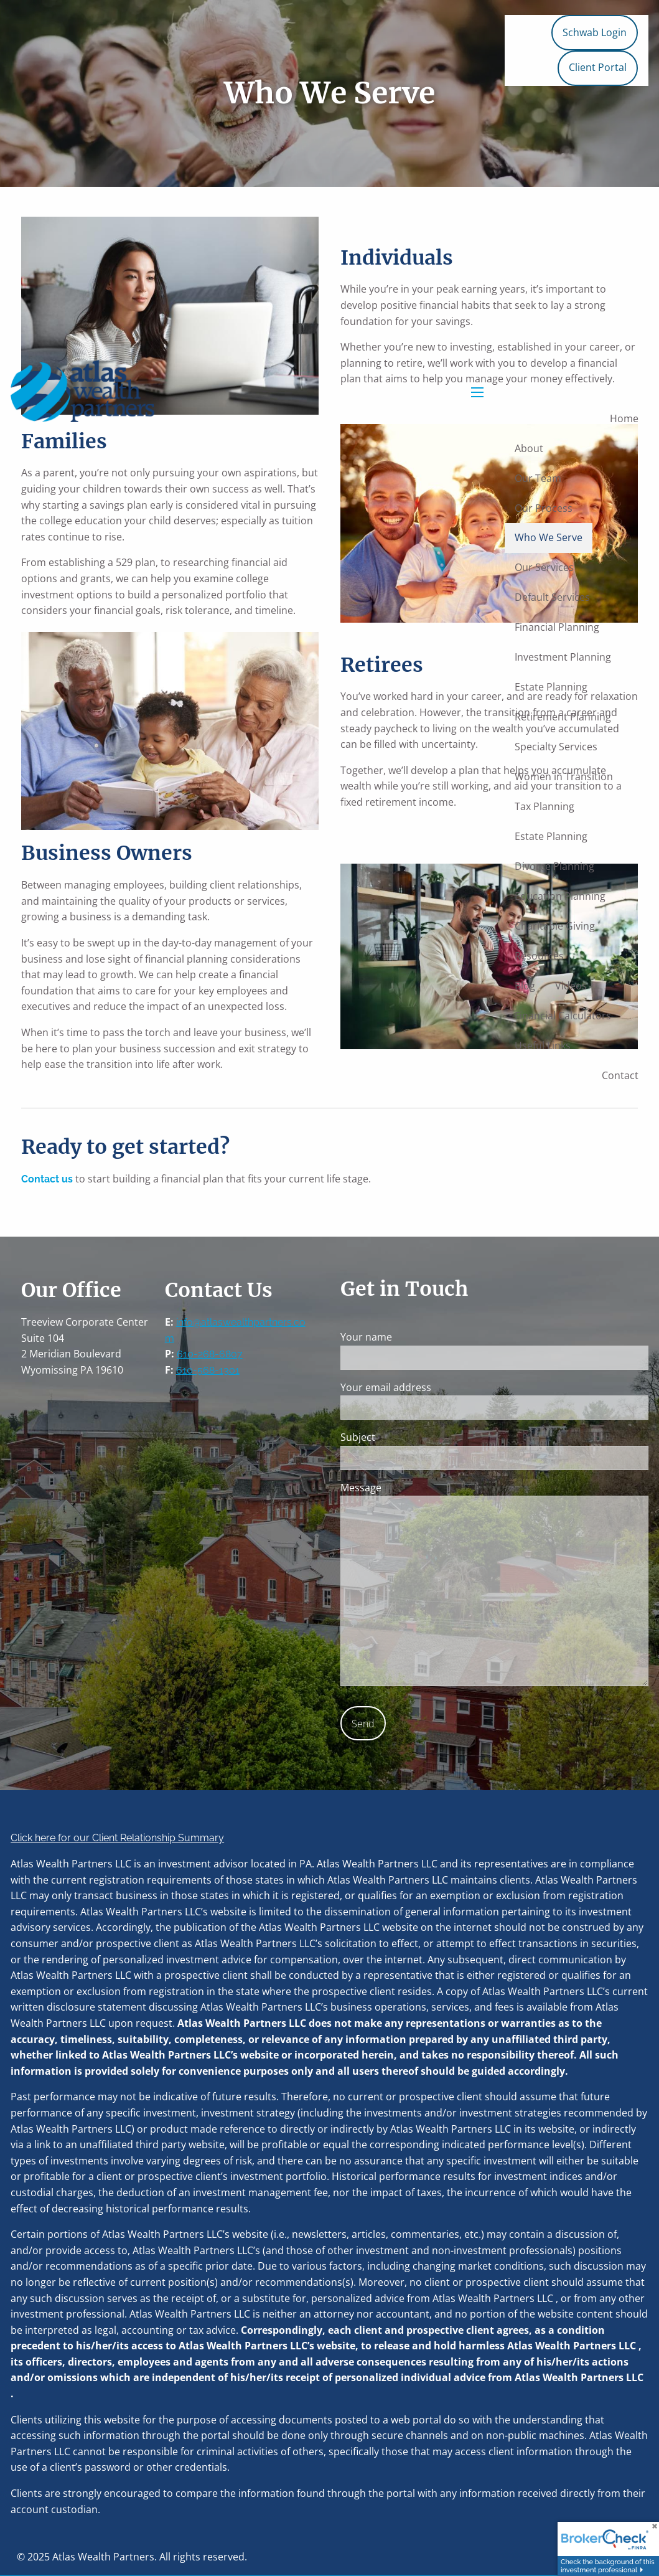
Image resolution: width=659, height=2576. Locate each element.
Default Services (552, 597)
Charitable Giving (555, 926)
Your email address (434, 1387)
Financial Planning (557, 627)
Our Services (544, 567)
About (529, 448)
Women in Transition (564, 776)
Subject (406, 1437)
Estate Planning (551, 687)
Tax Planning (544, 806)
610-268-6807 (210, 1354)
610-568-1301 (208, 1370)
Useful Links (543, 1045)
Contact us (47, 1179)
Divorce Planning (554, 866)
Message (409, 1487)
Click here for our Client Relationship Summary (117, 1838)
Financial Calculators (563, 1015)
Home (624, 418)
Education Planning (560, 896)
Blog (525, 986)
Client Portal (598, 67)
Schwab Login (595, 32)
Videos (571, 986)
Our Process (544, 508)
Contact (620, 1075)
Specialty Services (556, 746)
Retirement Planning (563, 717)
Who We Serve (548, 537)
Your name (415, 1337)
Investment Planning (563, 657)
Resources (539, 956)
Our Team (538, 478)
